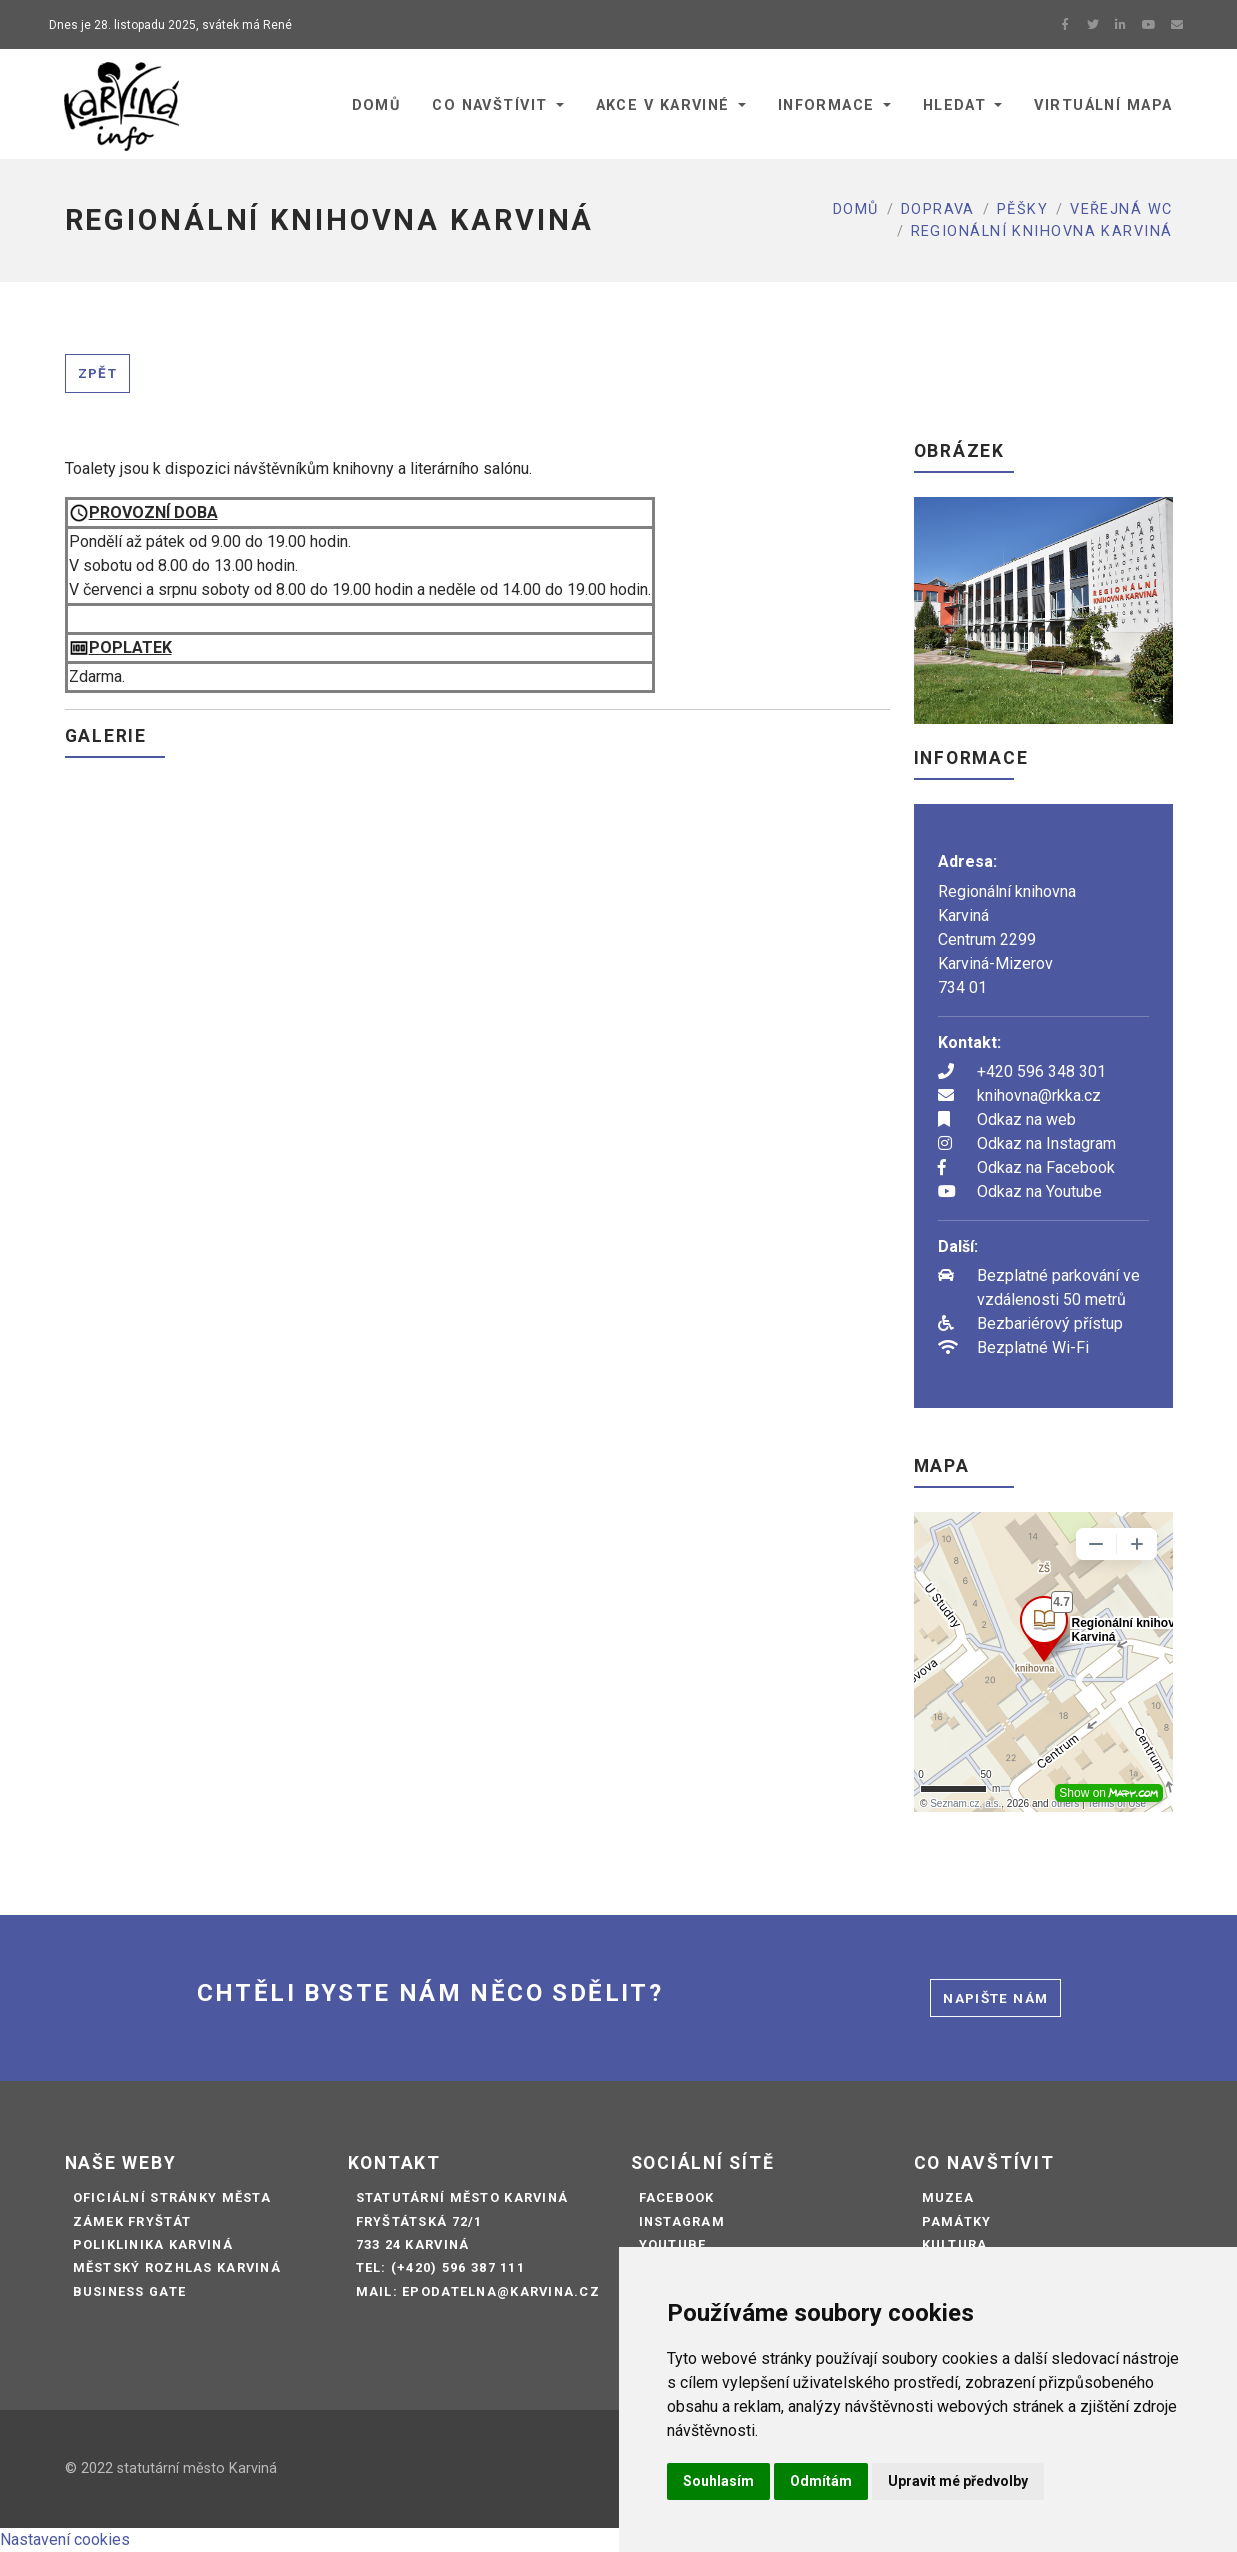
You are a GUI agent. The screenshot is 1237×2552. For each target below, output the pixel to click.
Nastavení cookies (65, 2539)
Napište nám (995, 1998)
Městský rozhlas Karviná (177, 2267)
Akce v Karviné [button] (663, 105)
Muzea (948, 2197)
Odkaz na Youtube (1039, 1191)
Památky (957, 2221)
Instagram (682, 2221)
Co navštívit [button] (489, 105)
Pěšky (1022, 209)
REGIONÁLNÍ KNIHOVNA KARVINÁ (1042, 231)
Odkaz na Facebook (1046, 1167)
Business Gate (130, 2291)
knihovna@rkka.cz (1039, 1095)
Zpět (97, 373)
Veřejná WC (1121, 209)
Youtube (673, 2244)
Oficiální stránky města (172, 2197)
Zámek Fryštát (132, 2221)
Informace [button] (826, 105)
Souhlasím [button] (718, 2481)
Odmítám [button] (821, 2481)
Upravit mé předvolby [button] (958, 2481)
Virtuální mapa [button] (1103, 105)
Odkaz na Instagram (1046, 1143)
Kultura (955, 2244)
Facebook (677, 2197)
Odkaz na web (1026, 1119)
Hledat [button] (955, 105)
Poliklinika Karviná (153, 2244)
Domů (856, 209)
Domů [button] (376, 105)
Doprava (938, 209)
